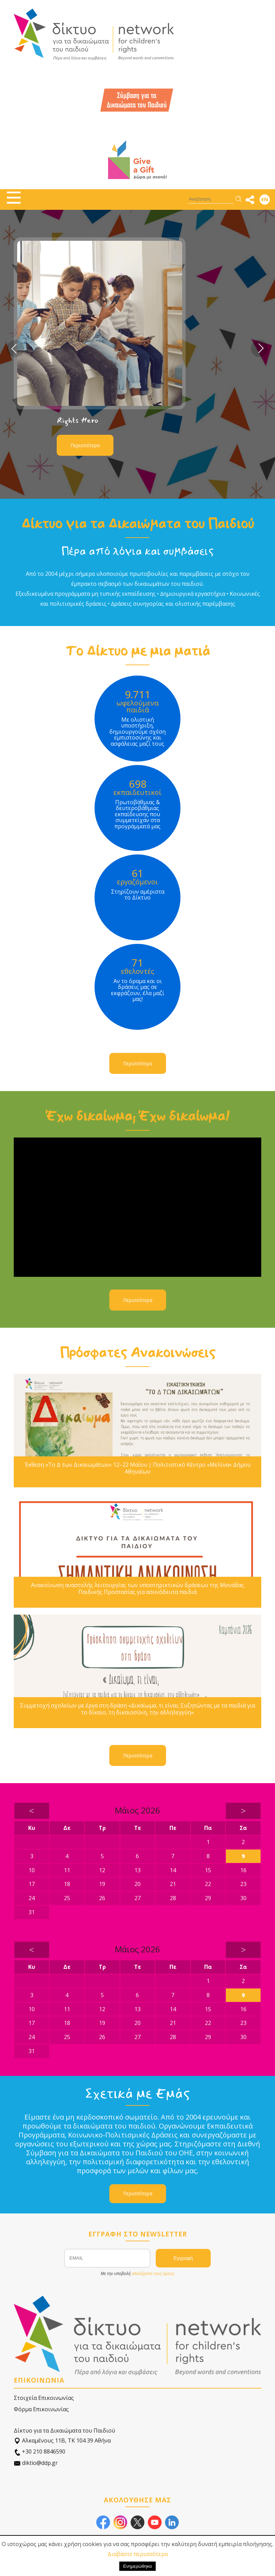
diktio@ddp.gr (36, 2463)
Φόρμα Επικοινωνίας (41, 2409)
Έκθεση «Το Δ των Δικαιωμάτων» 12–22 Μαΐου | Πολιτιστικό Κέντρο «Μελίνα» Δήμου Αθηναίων (138, 1468)
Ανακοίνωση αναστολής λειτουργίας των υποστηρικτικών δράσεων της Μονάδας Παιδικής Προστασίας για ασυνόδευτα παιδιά (137, 1588)
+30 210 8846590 (39, 2452)
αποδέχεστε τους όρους (153, 2273)
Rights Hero (77, 420)
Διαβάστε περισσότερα (138, 2554)
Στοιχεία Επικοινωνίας (44, 2398)
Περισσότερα (85, 445)
